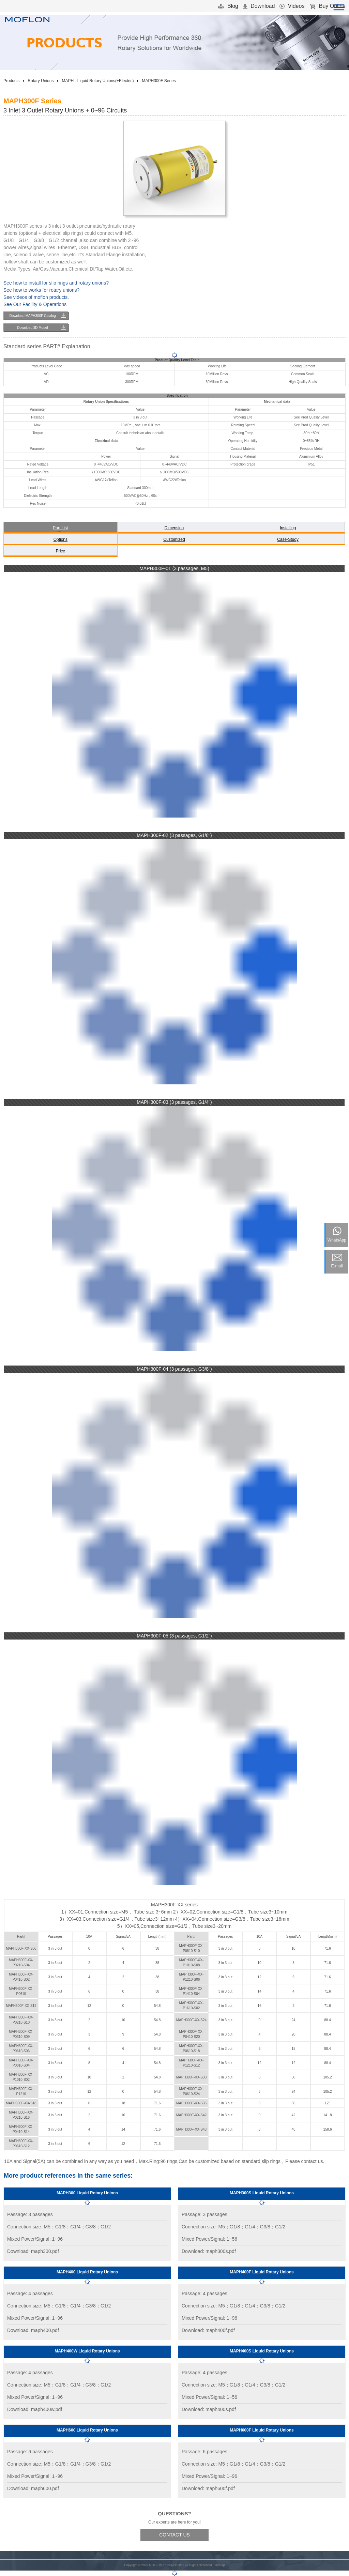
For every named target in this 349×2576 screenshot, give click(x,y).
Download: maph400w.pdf (34, 2409)
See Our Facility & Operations (34, 304)
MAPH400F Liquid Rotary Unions (261, 2272)
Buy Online (327, 6)
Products (11, 80)
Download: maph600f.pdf (208, 2488)
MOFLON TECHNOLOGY (166, 2565)
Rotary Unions (41, 80)
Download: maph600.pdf (33, 2488)
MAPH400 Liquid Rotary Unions (87, 2272)
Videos (291, 6)
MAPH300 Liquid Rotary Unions (87, 2193)
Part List (60, 527)
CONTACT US (174, 2534)
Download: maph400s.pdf (209, 2409)
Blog (228, 6)
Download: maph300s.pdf (209, 2251)
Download (259, 6)
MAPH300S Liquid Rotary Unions (262, 2193)
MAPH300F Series (159, 80)
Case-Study (288, 539)
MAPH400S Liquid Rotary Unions (262, 2351)
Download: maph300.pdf (33, 2251)
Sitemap (219, 2565)
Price (60, 551)
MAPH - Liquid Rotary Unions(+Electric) (98, 80)
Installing (288, 527)
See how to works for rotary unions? (41, 290)
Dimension (174, 527)
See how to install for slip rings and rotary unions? (56, 283)
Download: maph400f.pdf (208, 2330)
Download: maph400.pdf (33, 2330)
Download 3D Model (32, 328)
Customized (174, 539)
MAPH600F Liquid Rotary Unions (261, 2430)
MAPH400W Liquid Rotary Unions (87, 2351)
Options (60, 539)
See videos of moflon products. (36, 297)
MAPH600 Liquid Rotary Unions (87, 2430)
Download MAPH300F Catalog (32, 316)
